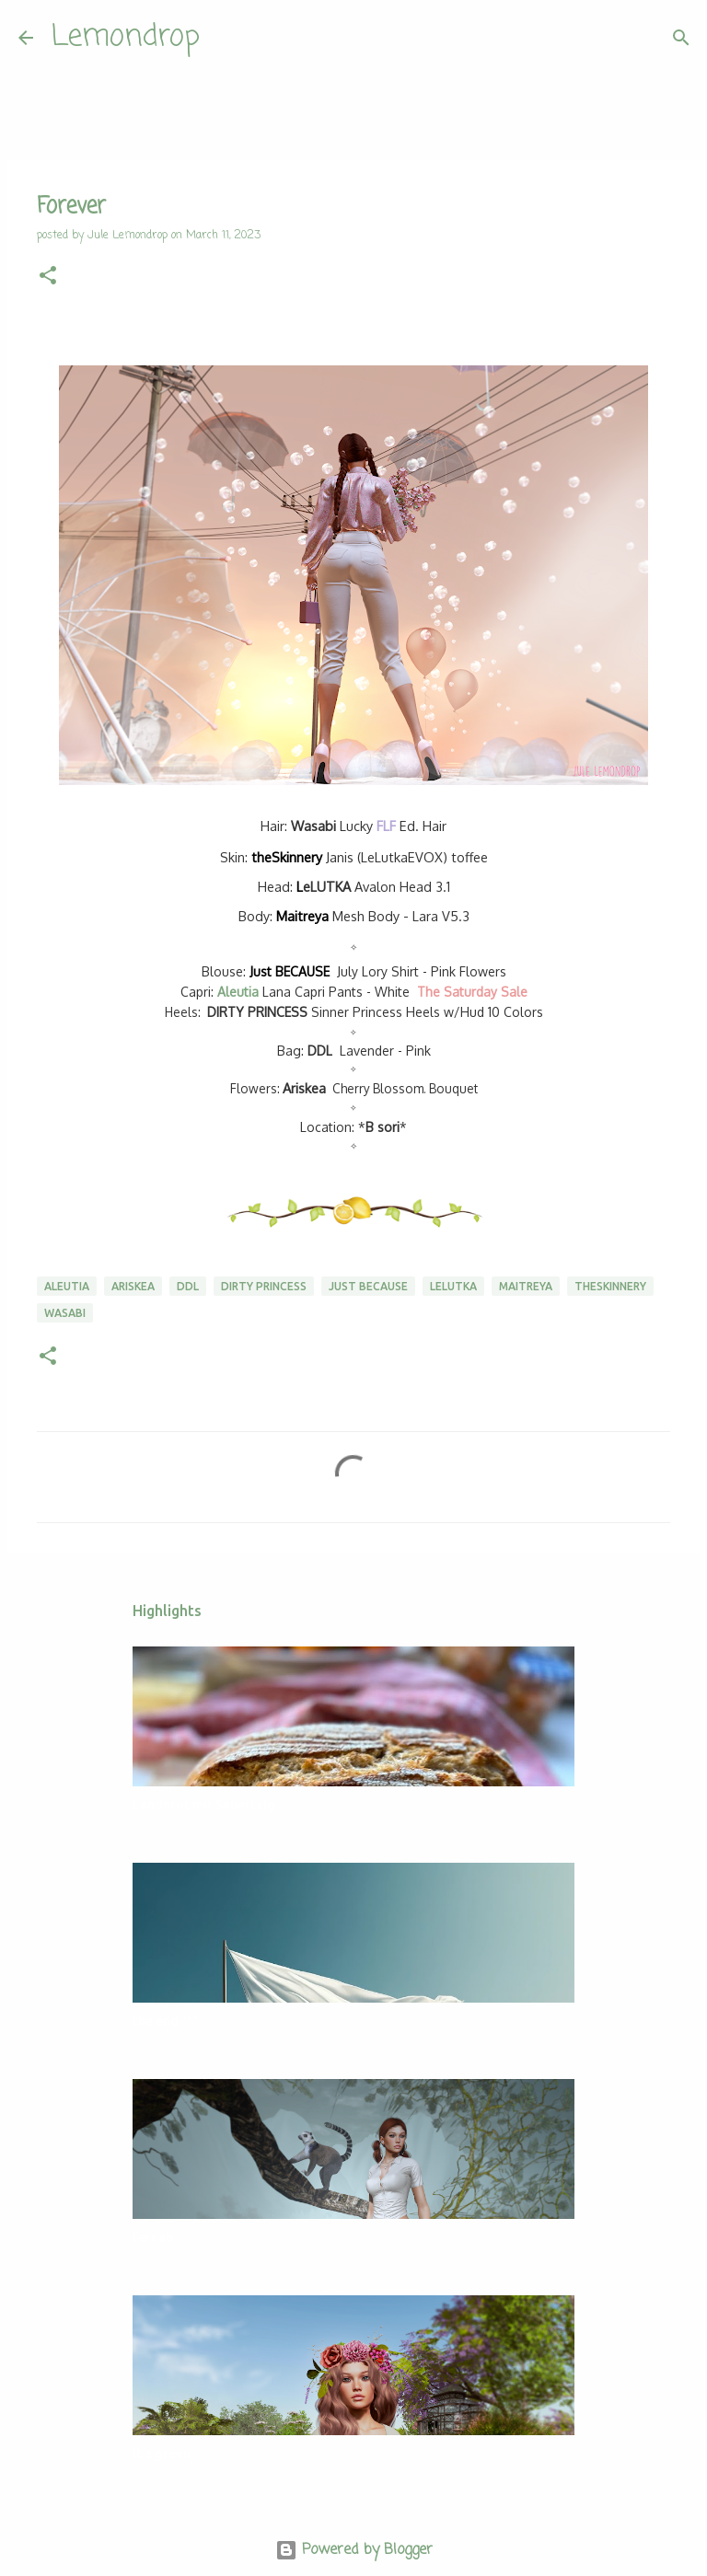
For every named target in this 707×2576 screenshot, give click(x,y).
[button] (48, 277)
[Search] (225, 38)
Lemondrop (126, 37)
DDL (319, 1050)
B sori (382, 1127)
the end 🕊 (165, 2021)
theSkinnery (286, 857)
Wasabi (65, 1313)
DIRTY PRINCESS (257, 1012)
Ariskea (304, 1088)
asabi (313, 825)
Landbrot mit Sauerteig (204, 1804)
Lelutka (453, 1286)
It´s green (162, 2453)
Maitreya (302, 915)
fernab (153, 2237)
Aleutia (238, 991)
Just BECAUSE (289, 971)
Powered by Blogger (354, 2550)
